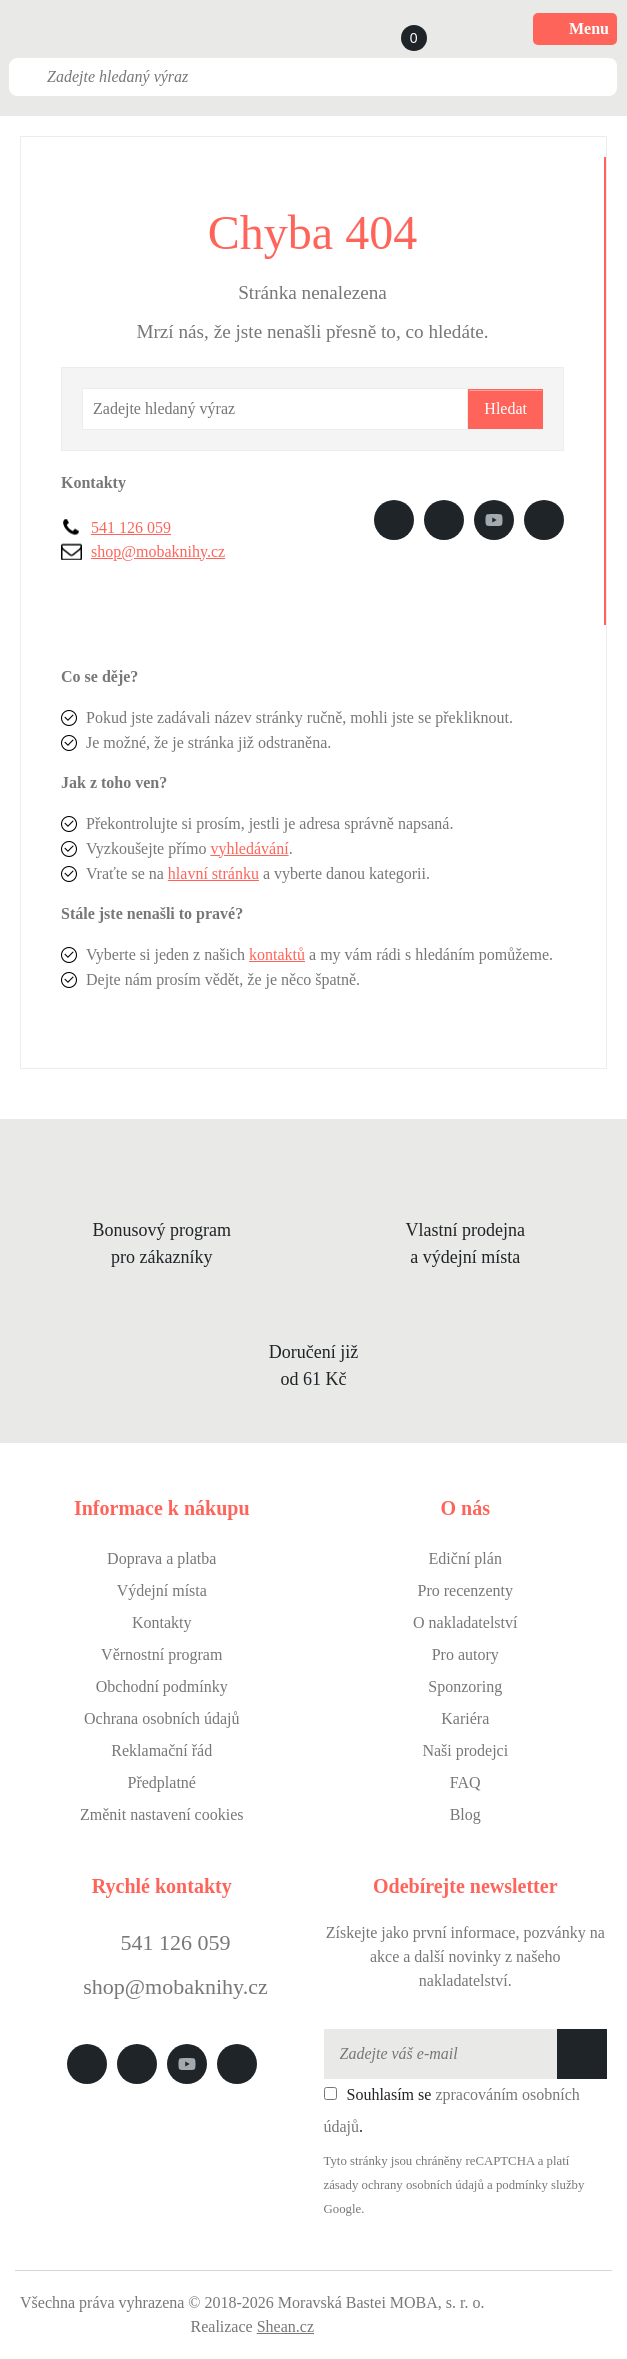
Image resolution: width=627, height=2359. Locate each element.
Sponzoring (465, 1686)
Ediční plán (465, 1558)
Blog (465, 1814)
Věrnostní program (161, 1654)
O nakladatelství (465, 1622)
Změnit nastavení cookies (162, 1814)
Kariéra (465, 1718)
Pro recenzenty (465, 1590)
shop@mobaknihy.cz (158, 551)
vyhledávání (249, 848)
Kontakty (162, 1622)
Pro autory (465, 1654)
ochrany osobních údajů (423, 2185)
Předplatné (162, 1782)
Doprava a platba (161, 1558)
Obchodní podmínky (162, 1686)
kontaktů (277, 954)
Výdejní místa (162, 1590)
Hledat (505, 408)
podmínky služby (540, 2185)
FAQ (465, 1782)
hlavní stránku (213, 873)
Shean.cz (285, 2326)
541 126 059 (131, 527)
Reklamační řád (161, 1750)
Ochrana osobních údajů (162, 1718)
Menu (575, 29)
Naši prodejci (465, 1750)
